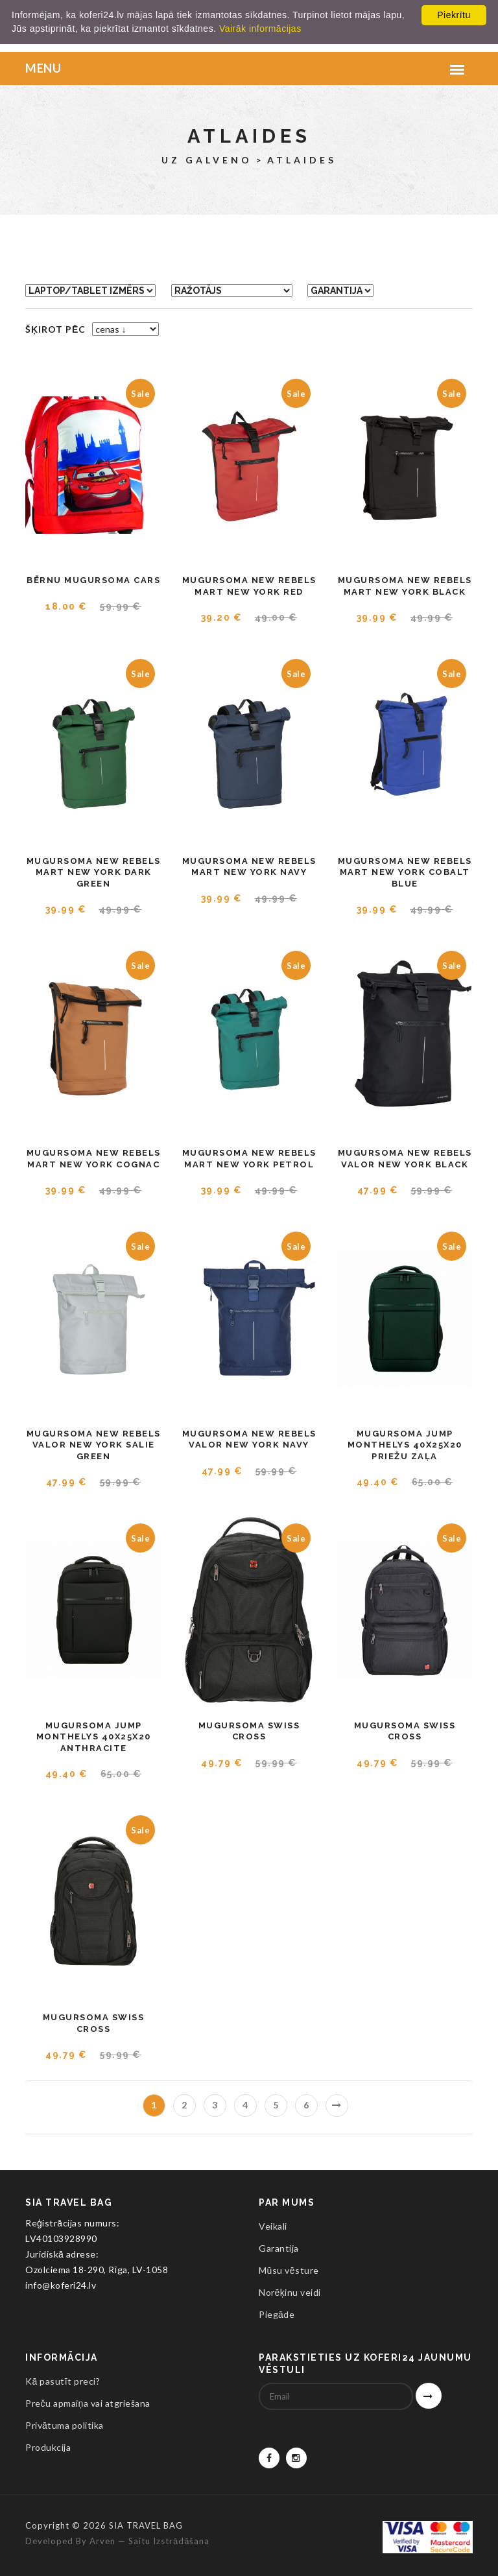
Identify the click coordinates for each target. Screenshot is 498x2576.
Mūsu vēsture (289, 2270)
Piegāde (276, 2314)
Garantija (279, 2248)
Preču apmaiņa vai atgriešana (87, 2403)
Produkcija (48, 2447)
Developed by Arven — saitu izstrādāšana (117, 2541)
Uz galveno (206, 159)
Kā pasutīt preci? (62, 2381)
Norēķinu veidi (290, 2292)
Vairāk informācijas (260, 28)
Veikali (273, 2226)
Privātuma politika (64, 2425)
